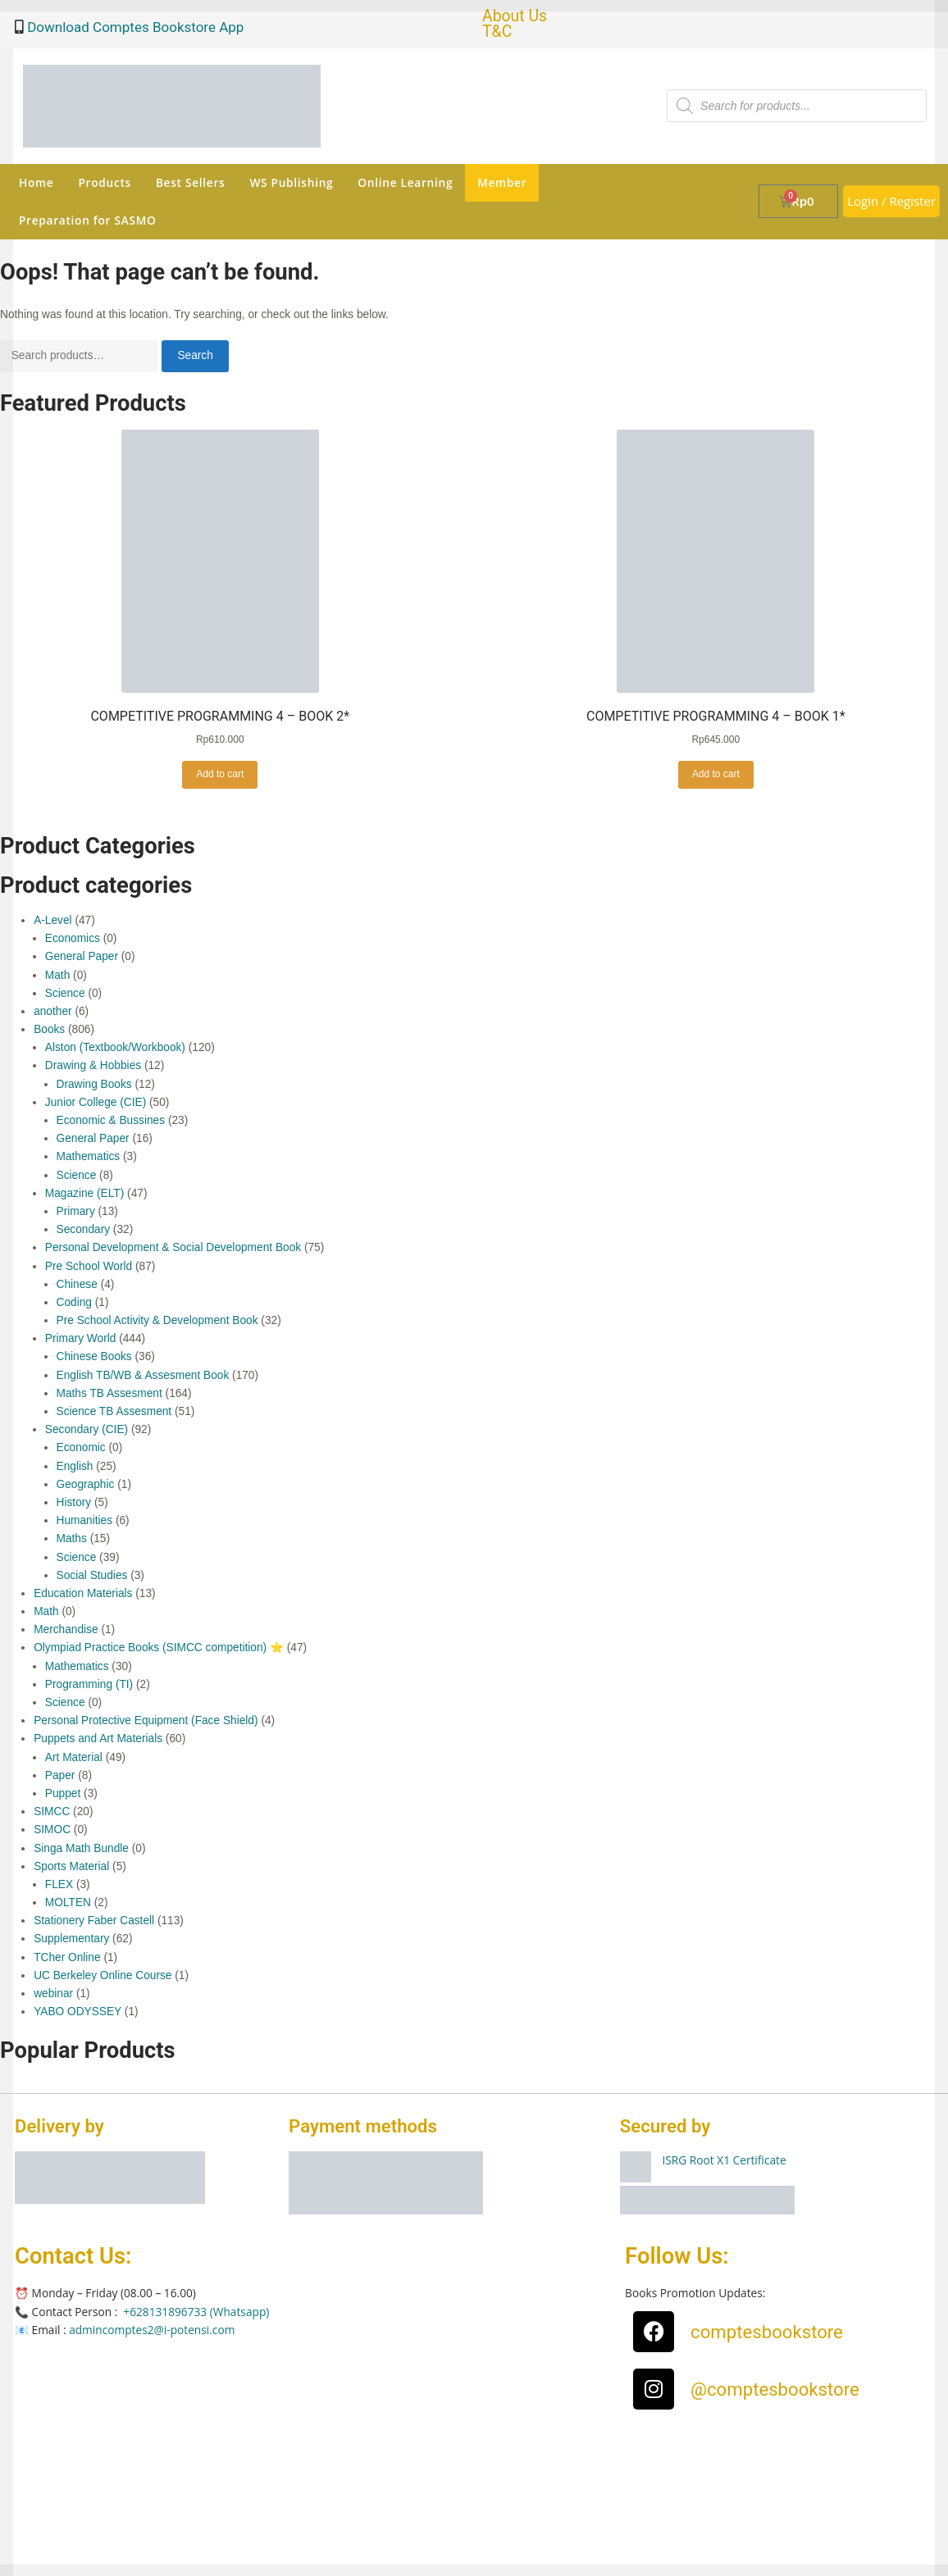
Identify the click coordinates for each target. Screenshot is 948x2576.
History (74, 1502)
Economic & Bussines (111, 1120)
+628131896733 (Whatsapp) (196, 2311)
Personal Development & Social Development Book (173, 1247)
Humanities (85, 1520)
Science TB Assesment (114, 1411)
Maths (72, 1538)
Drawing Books (94, 1084)
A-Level (52, 920)
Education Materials (83, 1593)
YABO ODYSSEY (77, 2011)
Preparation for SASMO (87, 220)
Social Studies (92, 1575)
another (52, 1011)
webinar (53, 1993)
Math (57, 975)
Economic (81, 1447)
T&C (497, 31)
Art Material (74, 1757)
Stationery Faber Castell (94, 1920)
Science (65, 993)
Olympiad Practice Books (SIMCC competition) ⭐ (159, 1647)
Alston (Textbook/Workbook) (115, 1047)
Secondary (84, 1229)
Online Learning (405, 182)
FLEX (59, 1884)
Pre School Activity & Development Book (157, 1320)
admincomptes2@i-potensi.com (152, 2329)
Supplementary (71, 1938)
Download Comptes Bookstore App (134, 27)
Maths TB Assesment (109, 1393)
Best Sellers (191, 182)
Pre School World (88, 1266)
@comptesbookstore (774, 2389)
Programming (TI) (89, 1684)
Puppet (62, 1793)
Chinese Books (94, 1356)
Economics (72, 938)
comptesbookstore (766, 2331)
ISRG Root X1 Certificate (724, 2160)
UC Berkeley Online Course (102, 1975)
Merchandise (66, 1629)
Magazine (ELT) (84, 1193)
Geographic (86, 1484)
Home (36, 182)
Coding (74, 1302)
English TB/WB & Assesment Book (143, 1375)
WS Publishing (291, 182)
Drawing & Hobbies (93, 1065)
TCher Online (67, 1957)
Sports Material (71, 1866)
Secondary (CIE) (86, 1429)
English (75, 1466)
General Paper (81, 956)
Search (194, 355)
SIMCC (52, 1811)
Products (104, 182)
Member (501, 182)
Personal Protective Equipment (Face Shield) (146, 1720)
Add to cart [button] (220, 774)
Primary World (80, 1338)
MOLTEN (68, 1902)
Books (49, 1029)
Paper (60, 1775)
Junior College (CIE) (95, 1102)
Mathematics (89, 1156)
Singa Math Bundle (81, 1848)
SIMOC (52, 1829)
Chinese (77, 1284)
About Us (514, 16)
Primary (76, 1211)
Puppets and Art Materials (98, 1738)
